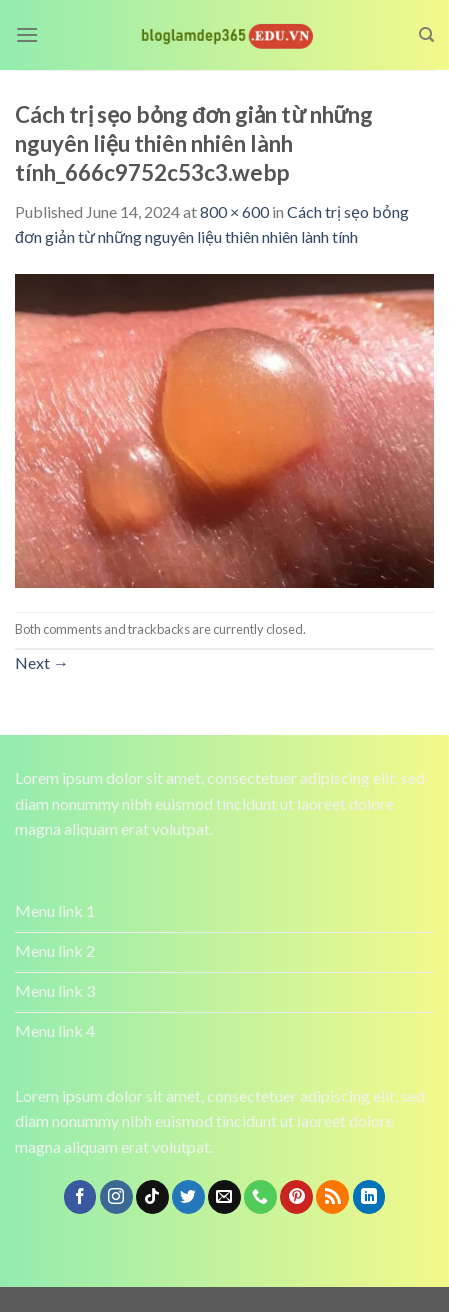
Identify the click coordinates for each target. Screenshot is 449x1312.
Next (42, 662)
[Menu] (27, 34)
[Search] (426, 35)
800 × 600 (234, 211)
